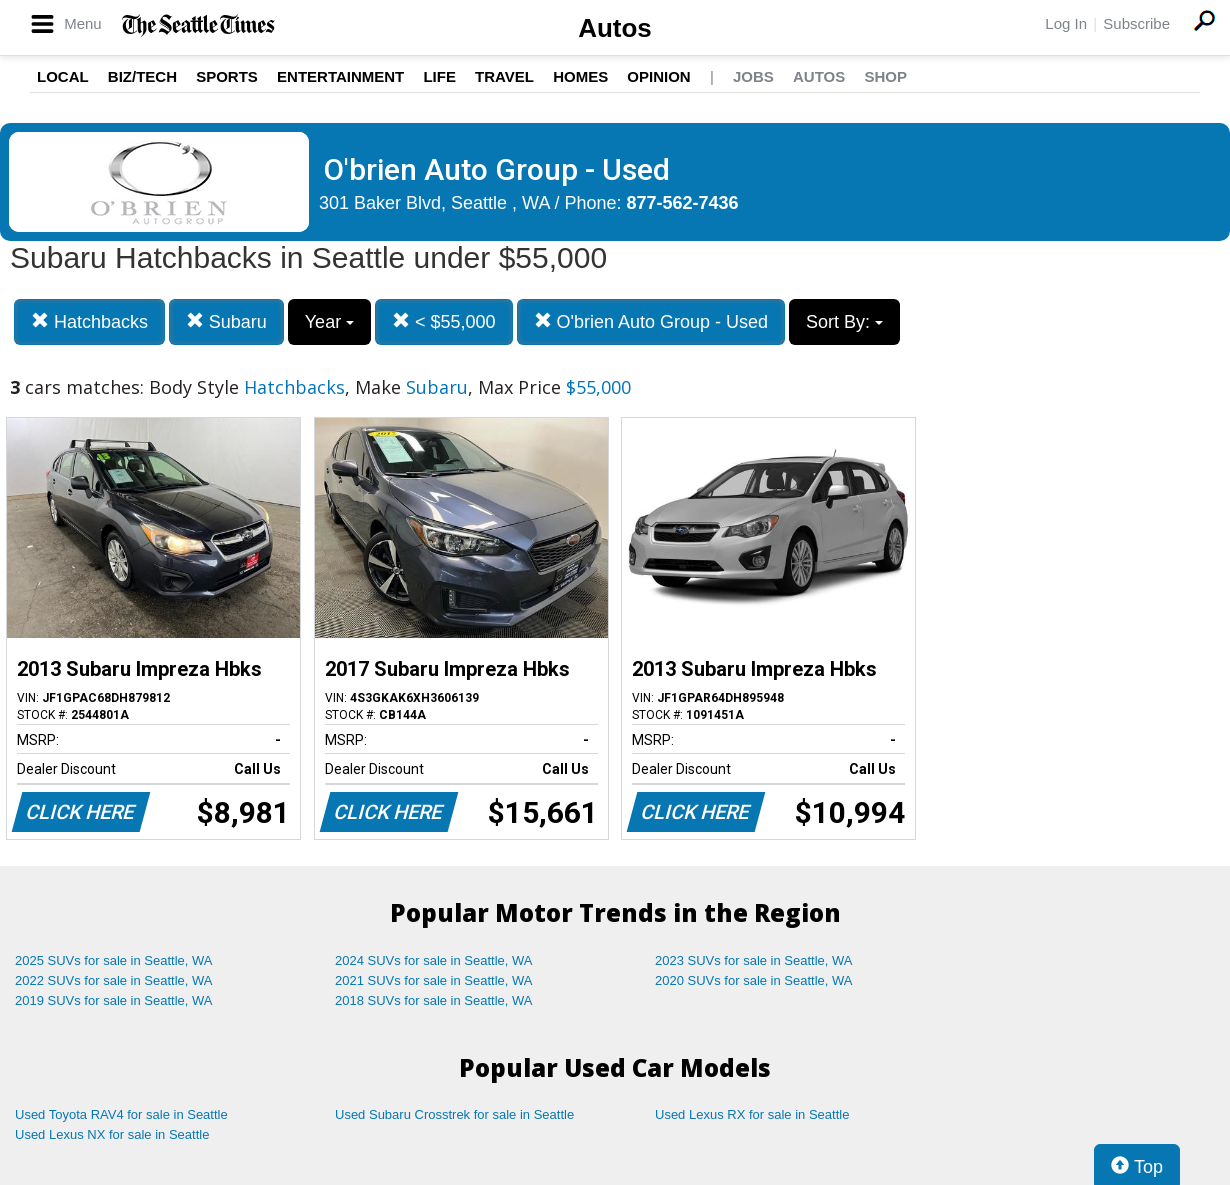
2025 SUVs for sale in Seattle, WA (114, 960)
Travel (504, 76)
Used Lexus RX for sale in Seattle (752, 1114)
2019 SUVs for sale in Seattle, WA (114, 1000)
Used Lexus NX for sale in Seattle (112, 1134)
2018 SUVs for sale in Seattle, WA (434, 1000)
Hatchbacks (89, 321)
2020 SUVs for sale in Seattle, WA (754, 980)
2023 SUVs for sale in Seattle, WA (754, 960)
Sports (227, 76)
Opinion (658, 76)
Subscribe (1136, 23)
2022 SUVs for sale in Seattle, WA (114, 980)
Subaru (226, 321)
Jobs (753, 76)
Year (329, 322)
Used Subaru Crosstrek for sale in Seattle (454, 1114)
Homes (580, 76)
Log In (1066, 23)
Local (63, 76)
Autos (615, 28)
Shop (885, 76)
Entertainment (340, 76)
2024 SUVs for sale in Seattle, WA (434, 960)
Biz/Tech (142, 76)
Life (439, 76)
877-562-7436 (683, 203)
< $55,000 (444, 321)
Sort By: (844, 322)
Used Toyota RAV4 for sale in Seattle (121, 1114)
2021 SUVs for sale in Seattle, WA (434, 980)
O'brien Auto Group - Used (651, 321)
